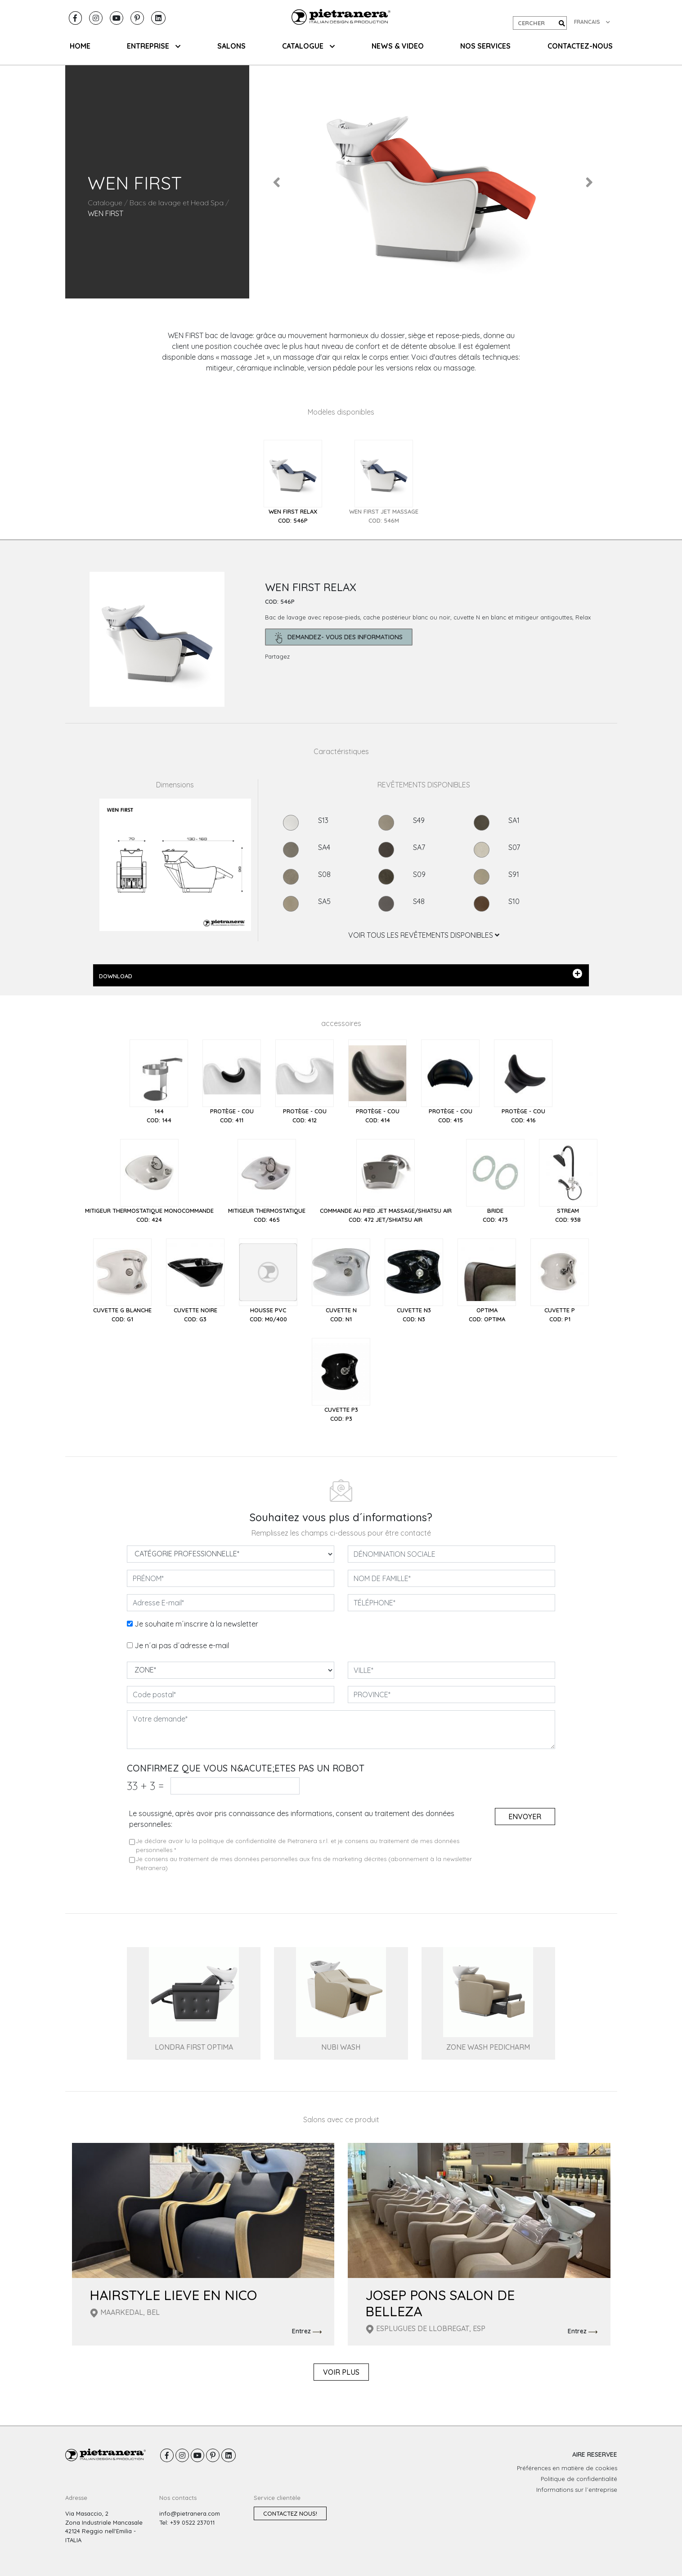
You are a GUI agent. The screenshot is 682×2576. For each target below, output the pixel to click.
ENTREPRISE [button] (153, 45)
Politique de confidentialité (579, 2478)
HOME (80, 45)
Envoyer (524, 1816)
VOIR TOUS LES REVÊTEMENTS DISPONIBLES (423, 935)
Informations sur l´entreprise (576, 2489)
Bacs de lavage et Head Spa (177, 202)
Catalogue (105, 202)
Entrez (307, 2331)
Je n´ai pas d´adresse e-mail (182, 1645)
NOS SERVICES (485, 45)
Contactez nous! (290, 2513)
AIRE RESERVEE (594, 2454)
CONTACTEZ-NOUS (580, 45)
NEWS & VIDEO (398, 45)
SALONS (231, 45)
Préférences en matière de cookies (567, 2468)
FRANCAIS (592, 21)
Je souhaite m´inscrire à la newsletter (196, 1623)
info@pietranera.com (189, 2513)
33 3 (145, 1786)
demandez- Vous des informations (339, 637)
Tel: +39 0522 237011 (187, 2522)
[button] (277, 181)
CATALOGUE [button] (308, 45)
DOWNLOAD (340, 974)
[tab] (293, 482)
